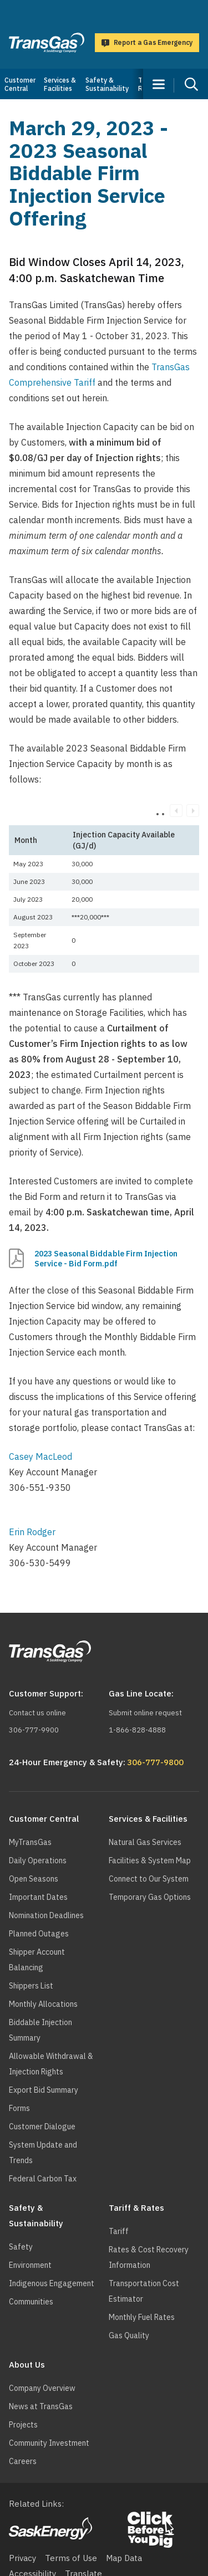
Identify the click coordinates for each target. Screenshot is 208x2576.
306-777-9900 (34, 1730)
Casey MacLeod (40, 1456)
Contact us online (37, 1713)
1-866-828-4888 (137, 1730)
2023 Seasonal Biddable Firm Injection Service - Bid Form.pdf (105, 1259)
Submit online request (145, 1713)
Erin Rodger (32, 1531)
